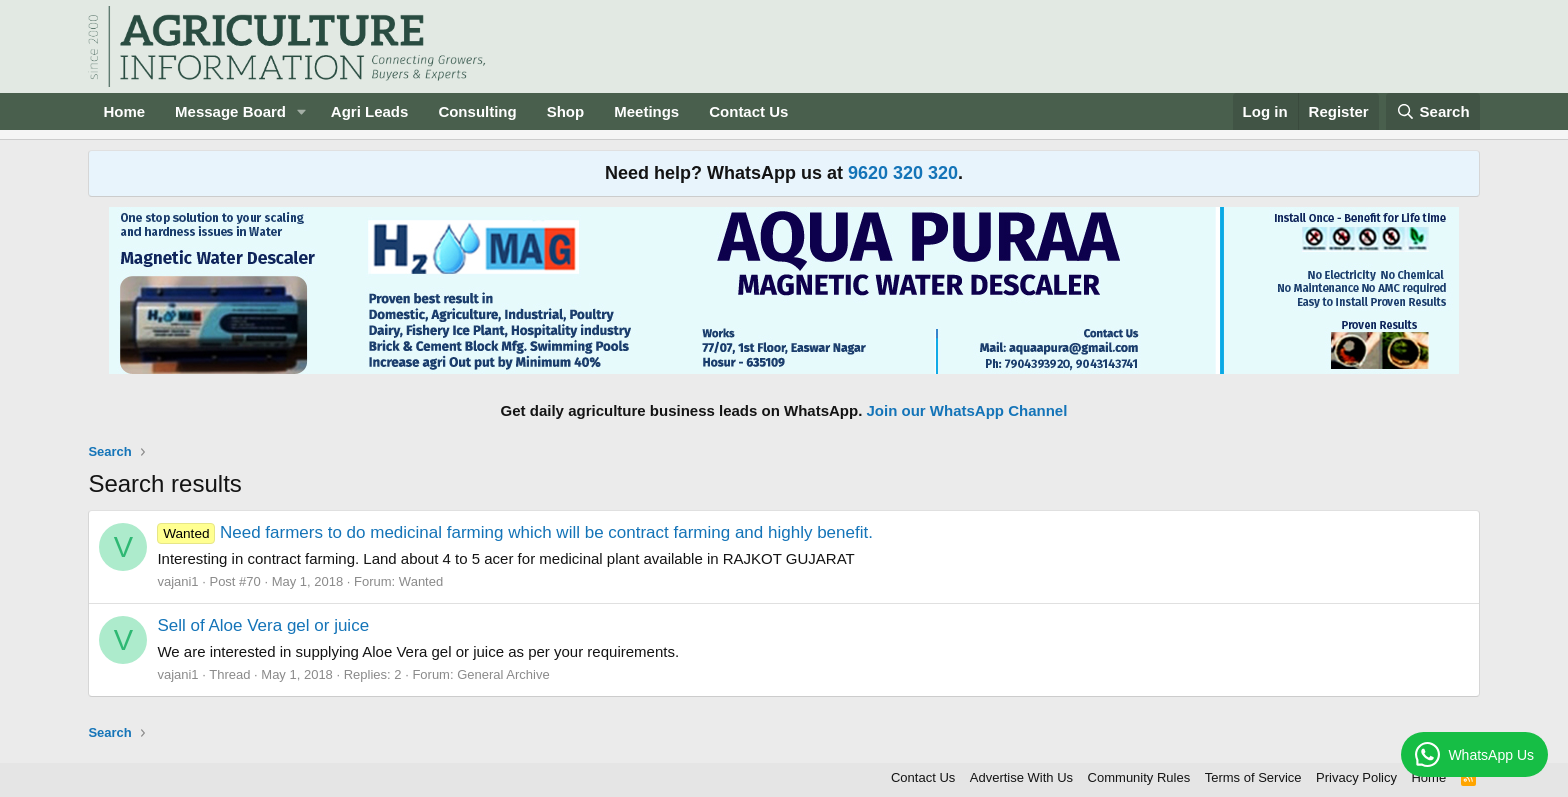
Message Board (230, 111)
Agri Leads (370, 111)
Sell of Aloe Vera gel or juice (263, 625)
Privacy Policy (1356, 777)
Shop (566, 111)
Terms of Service (1253, 777)
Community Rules (1139, 777)
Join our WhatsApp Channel (967, 410)
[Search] (1433, 111)
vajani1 (177, 581)
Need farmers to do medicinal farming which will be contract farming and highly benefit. (515, 532)
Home (124, 111)
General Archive (503, 674)
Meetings (646, 111)
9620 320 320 (903, 173)
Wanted (421, 581)
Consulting (477, 111)
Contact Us (748, 111)
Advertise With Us (1021, 777)
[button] (302, 111)
